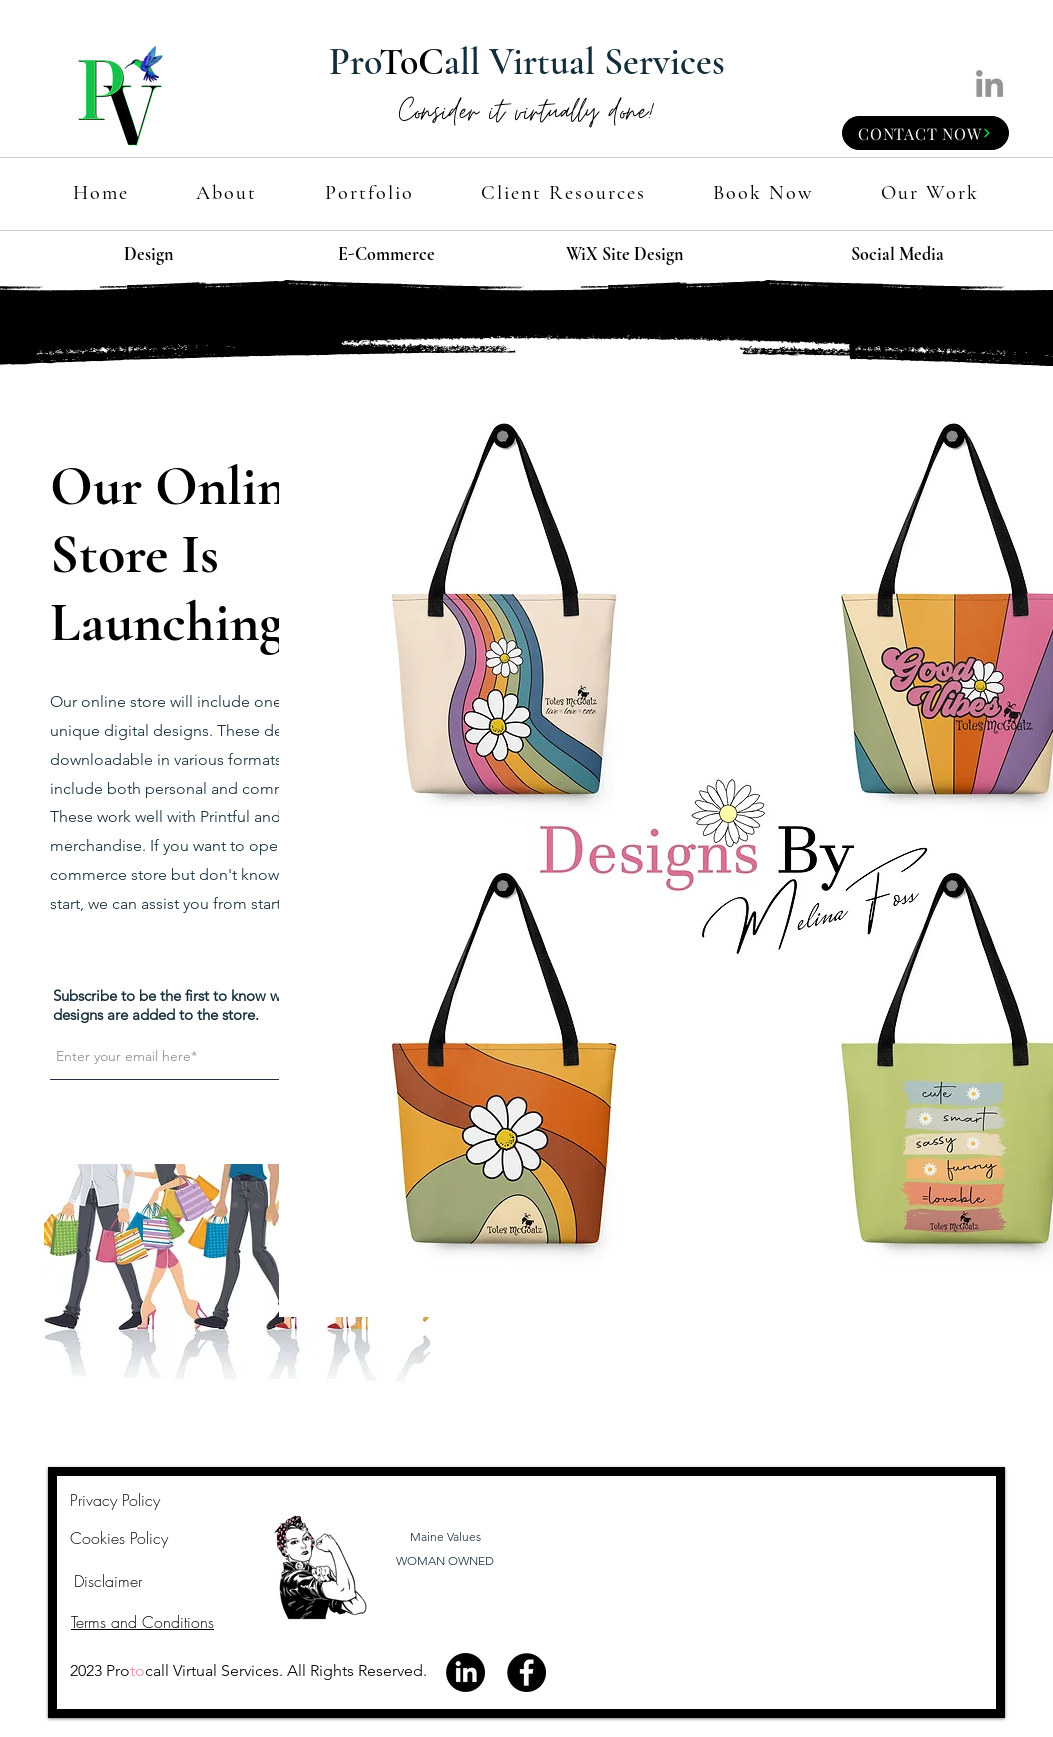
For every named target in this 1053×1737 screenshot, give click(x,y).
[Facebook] (526, 1672)
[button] (563, 193)
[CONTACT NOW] (925, 133)
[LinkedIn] (989, 83)
